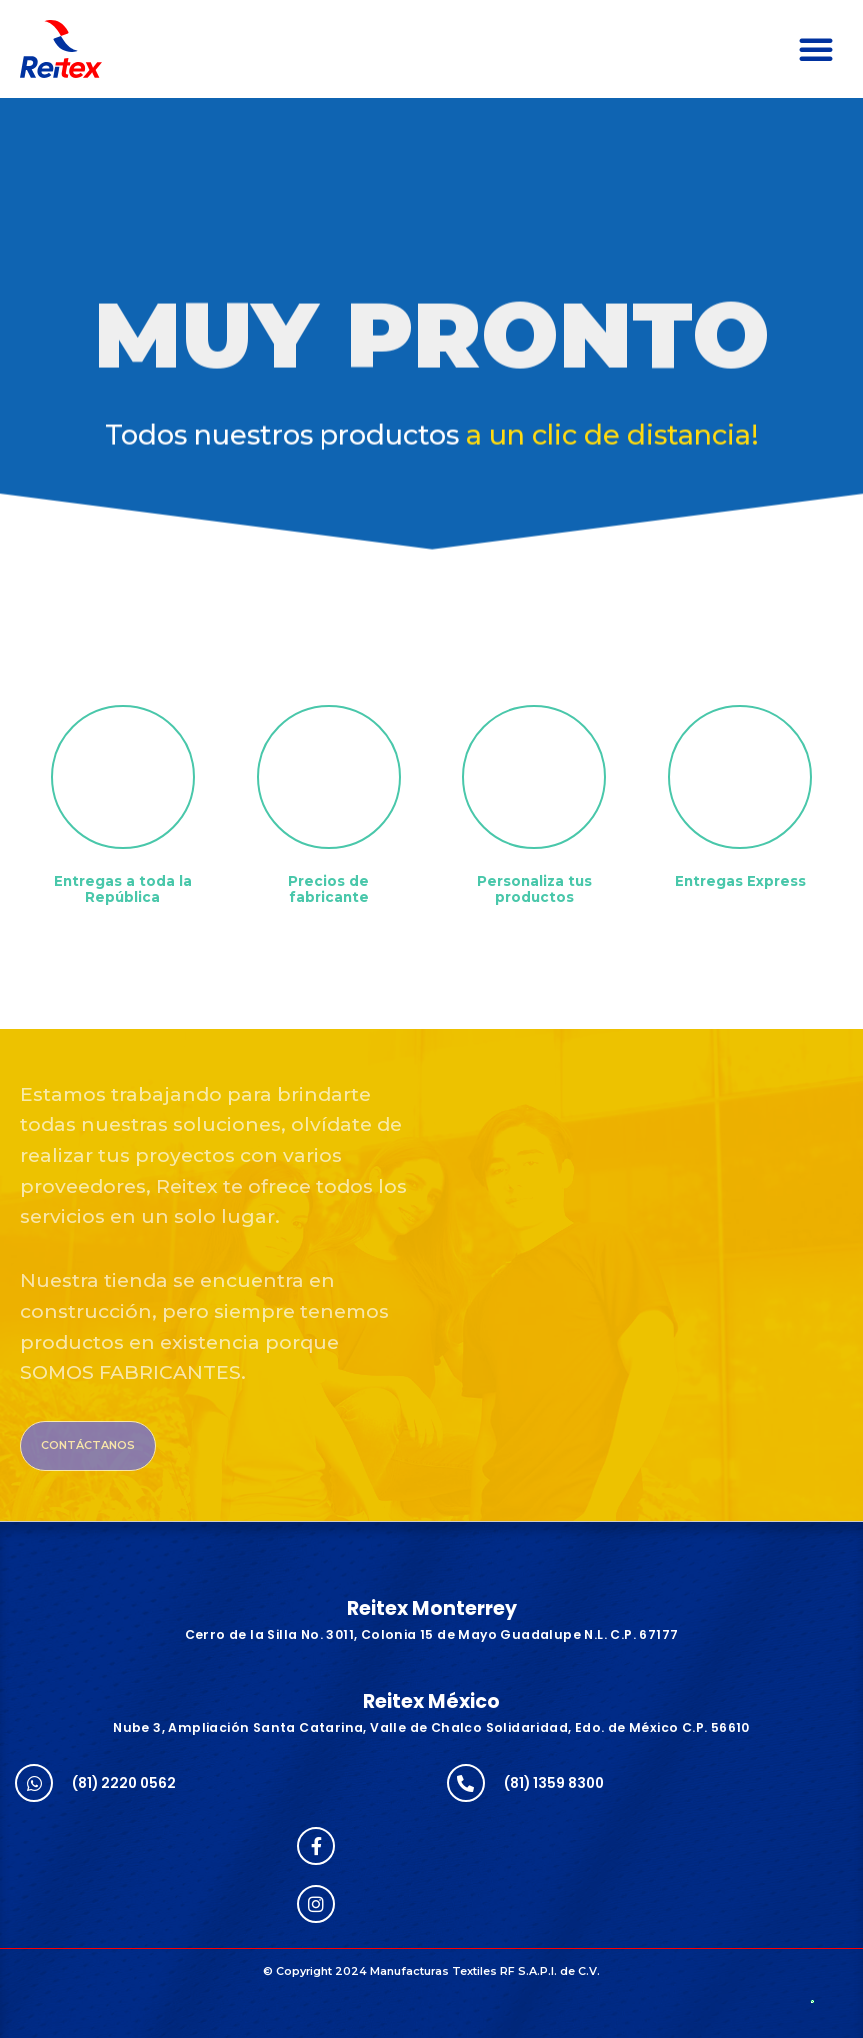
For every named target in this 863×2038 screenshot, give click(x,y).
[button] (816, 49)
